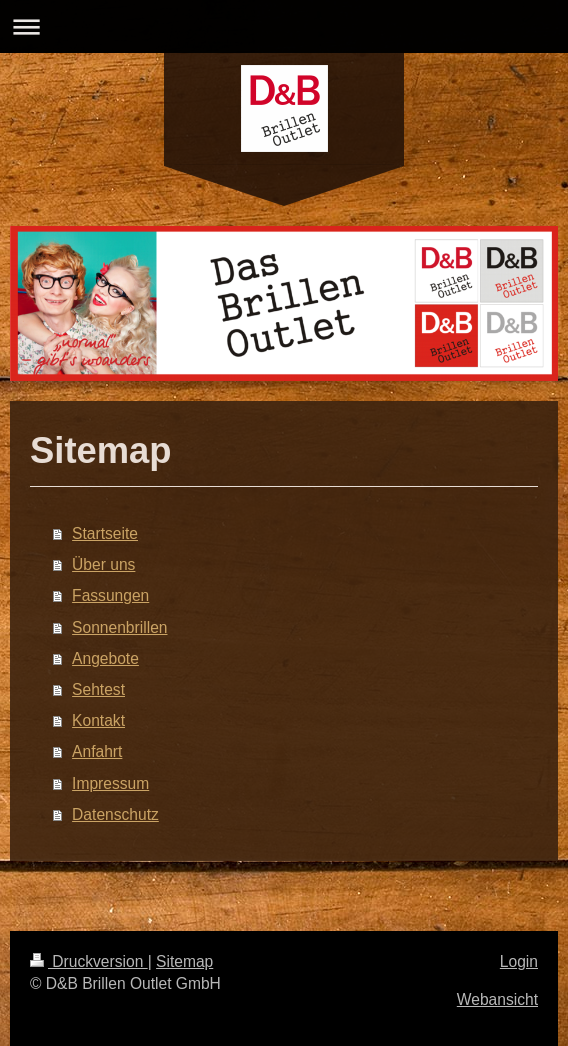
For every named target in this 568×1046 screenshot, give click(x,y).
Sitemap (184, 961)
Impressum (110, 783)
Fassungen (110, 595)
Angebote (105, 658)
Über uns (103, 564)
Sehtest (98, 689)
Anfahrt (97, 751)
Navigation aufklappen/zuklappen (284, 26)
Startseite (105, 533)
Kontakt (98, 720)
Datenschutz (115, 814)
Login (519, 961)
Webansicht (497, 999)
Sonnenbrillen (119, 627)
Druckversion (89, 961)
